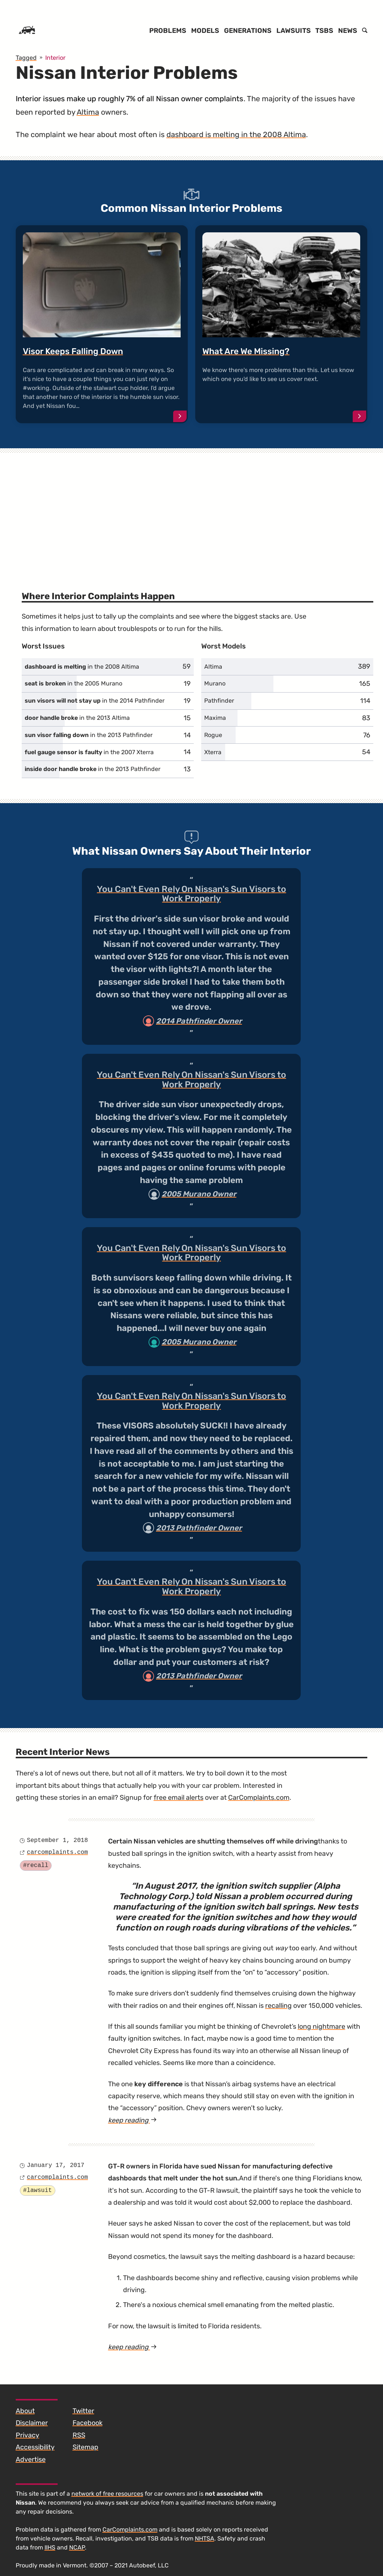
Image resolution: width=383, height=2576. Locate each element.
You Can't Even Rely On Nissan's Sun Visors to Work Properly (191, 894)
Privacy (27, 2435)
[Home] (27, 31)
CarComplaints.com (258, 1797)
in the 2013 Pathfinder (89, 735)
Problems (167, 31)
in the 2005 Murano (73, 683)
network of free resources (107, 2493)
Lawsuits (293, 31)
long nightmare (321, 2026)
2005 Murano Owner (199, 1193)
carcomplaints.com (57, 1852)
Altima (88, 112)
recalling (278, 2005)
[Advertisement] (192, 510)
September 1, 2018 (57, 1840)
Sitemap (85, 2447)
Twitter (83, 2411)
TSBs (324, 31)
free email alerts (178, 1797)
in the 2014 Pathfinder (95, 700)
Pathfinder (219, 700)
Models (205, 31)
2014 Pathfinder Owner (199, 1020)
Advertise (31, 2459)
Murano (215, 683)
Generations (248, 31)
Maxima (215, 717)
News (347, 31)
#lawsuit (37, 2190)
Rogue (213, 735)
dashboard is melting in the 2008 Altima (236, 134)
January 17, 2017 (56, 2165)
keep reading (132, 2120)
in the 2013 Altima (77, 717)
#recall (35, 1865)
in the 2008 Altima (82, 666)
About (25, 2411)
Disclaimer (32, 2423)
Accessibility (35, 2447)
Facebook (87, 2423)
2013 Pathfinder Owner (199, 1527)
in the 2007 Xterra (89, 752)
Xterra (212, 752)
